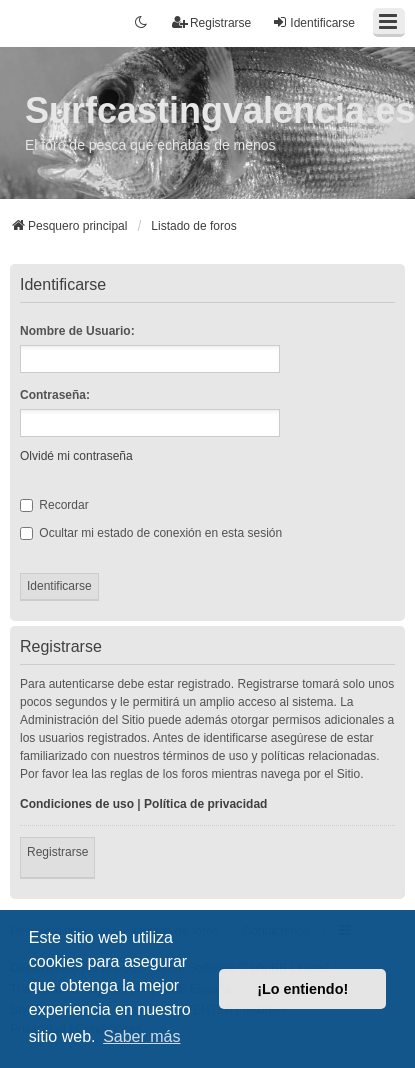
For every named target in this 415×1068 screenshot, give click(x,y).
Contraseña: (55, 395)
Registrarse (57, 852)
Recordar (54, 505)
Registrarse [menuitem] (211, 22)
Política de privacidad (205, 804)
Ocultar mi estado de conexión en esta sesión (151, 533)
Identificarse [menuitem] (313, 22)
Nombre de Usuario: (77, 331)
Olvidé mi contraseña (76, 456)
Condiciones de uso (77, 804)
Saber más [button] (141, 1036)
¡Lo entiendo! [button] (302, 989)
